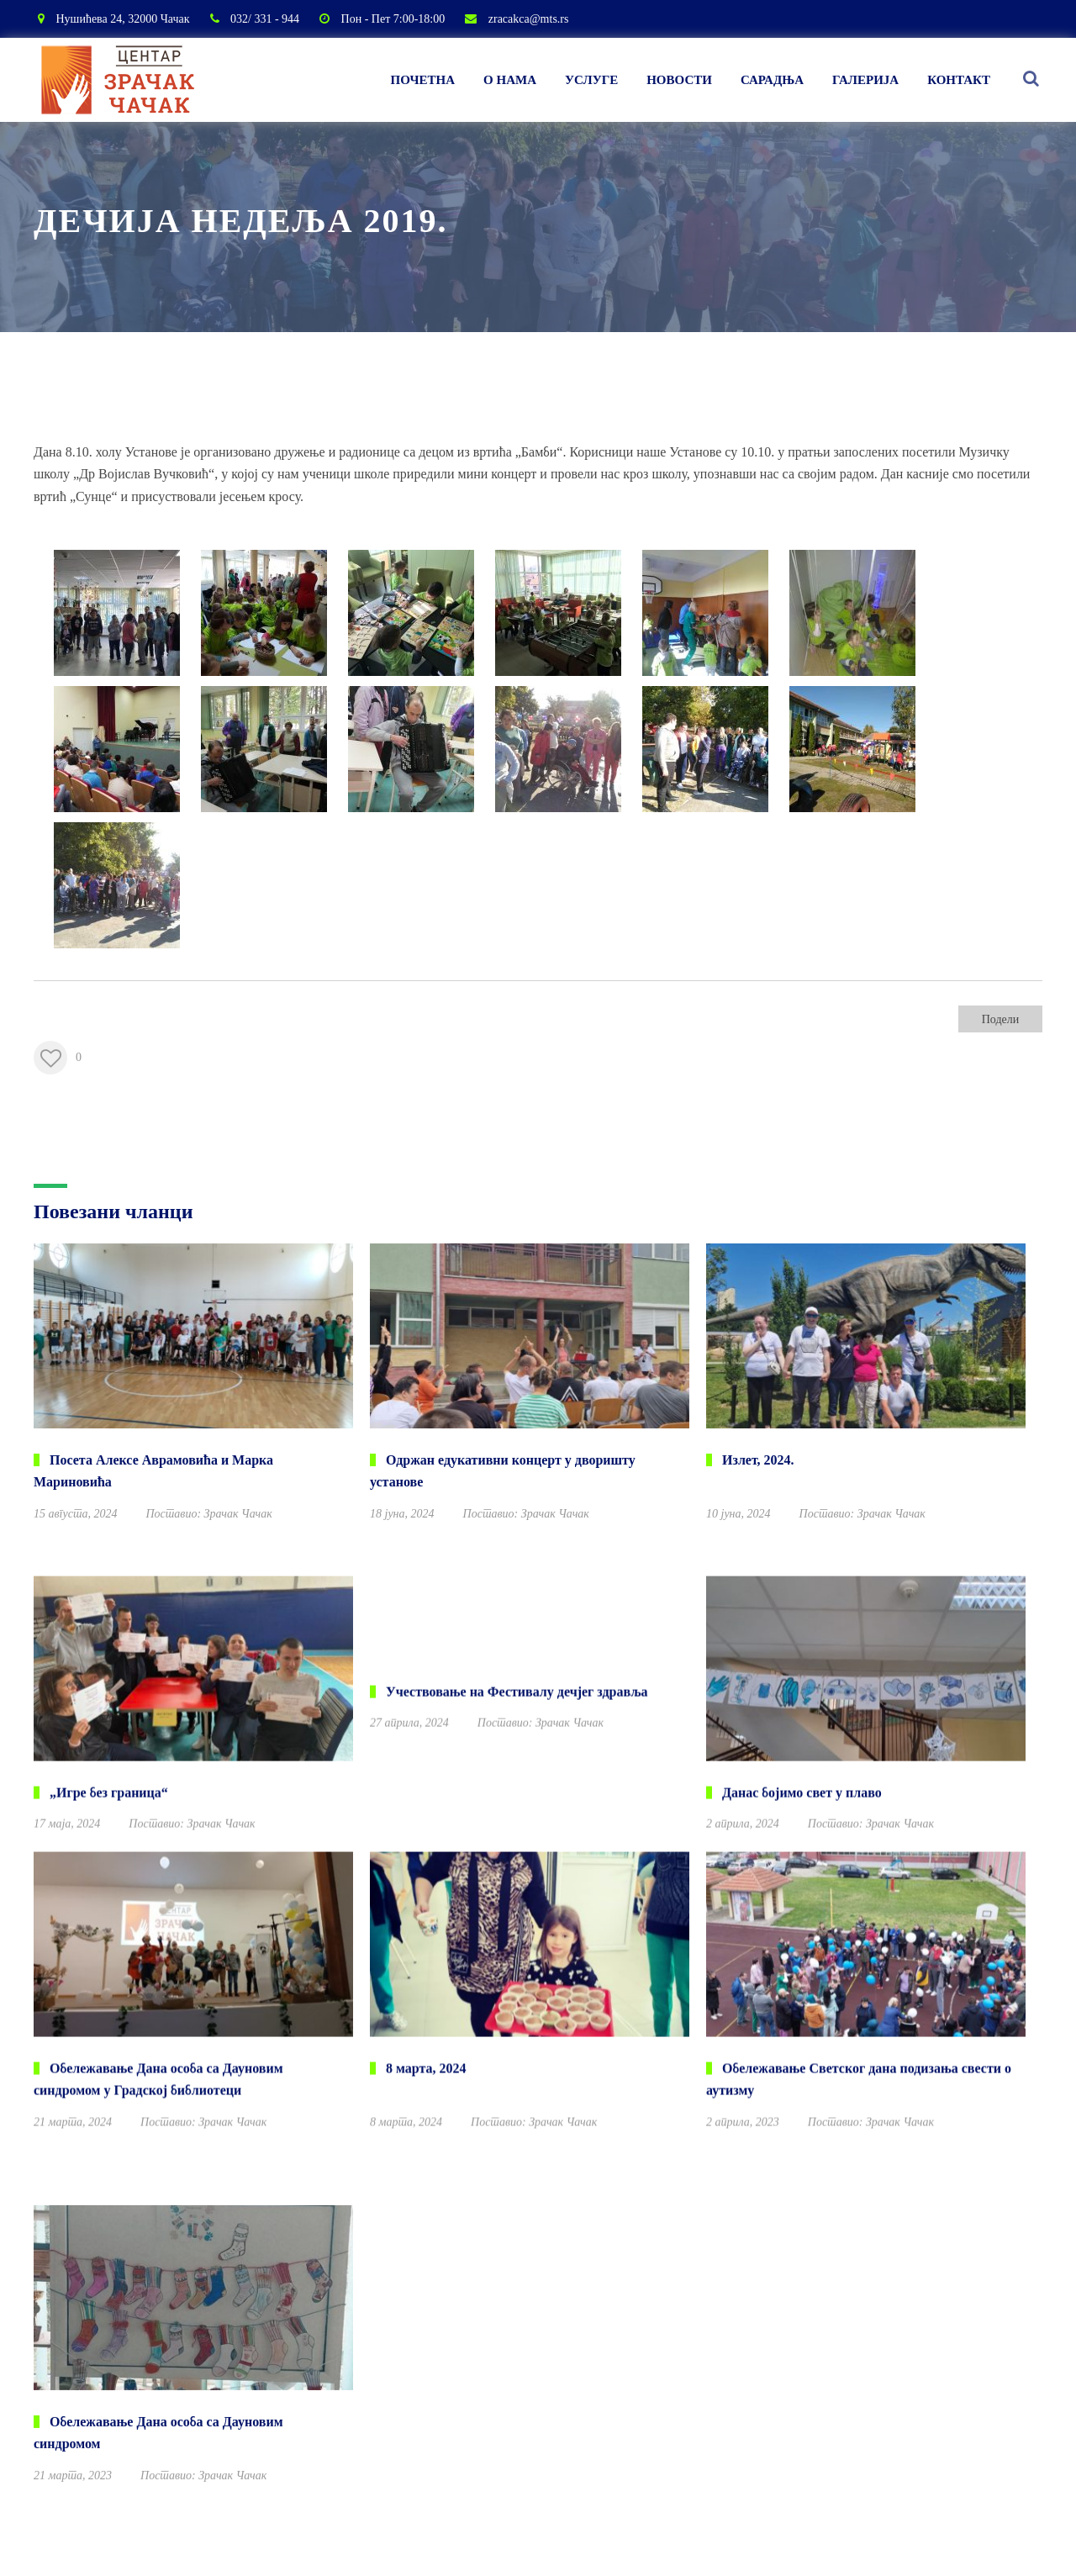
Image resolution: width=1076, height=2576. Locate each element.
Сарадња (772, 80)
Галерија (865, 80)
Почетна (423, 80)
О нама (509, 80)
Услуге (591, 80)
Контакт (958, 80)
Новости (679, 80)
